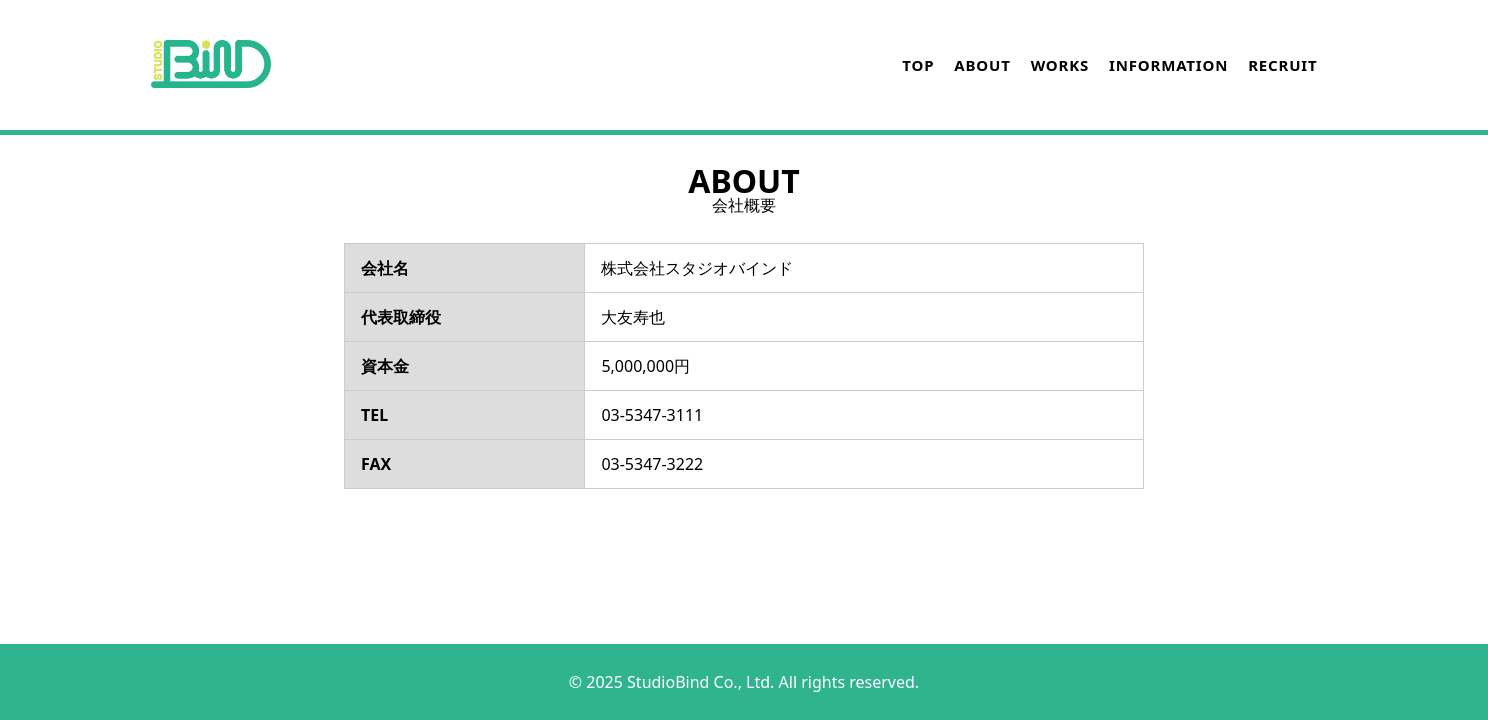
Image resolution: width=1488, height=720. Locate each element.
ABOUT (982, 65)
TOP (918, 65)
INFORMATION (1168, 65)
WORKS (1060, 65)
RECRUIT (1282, 65)
